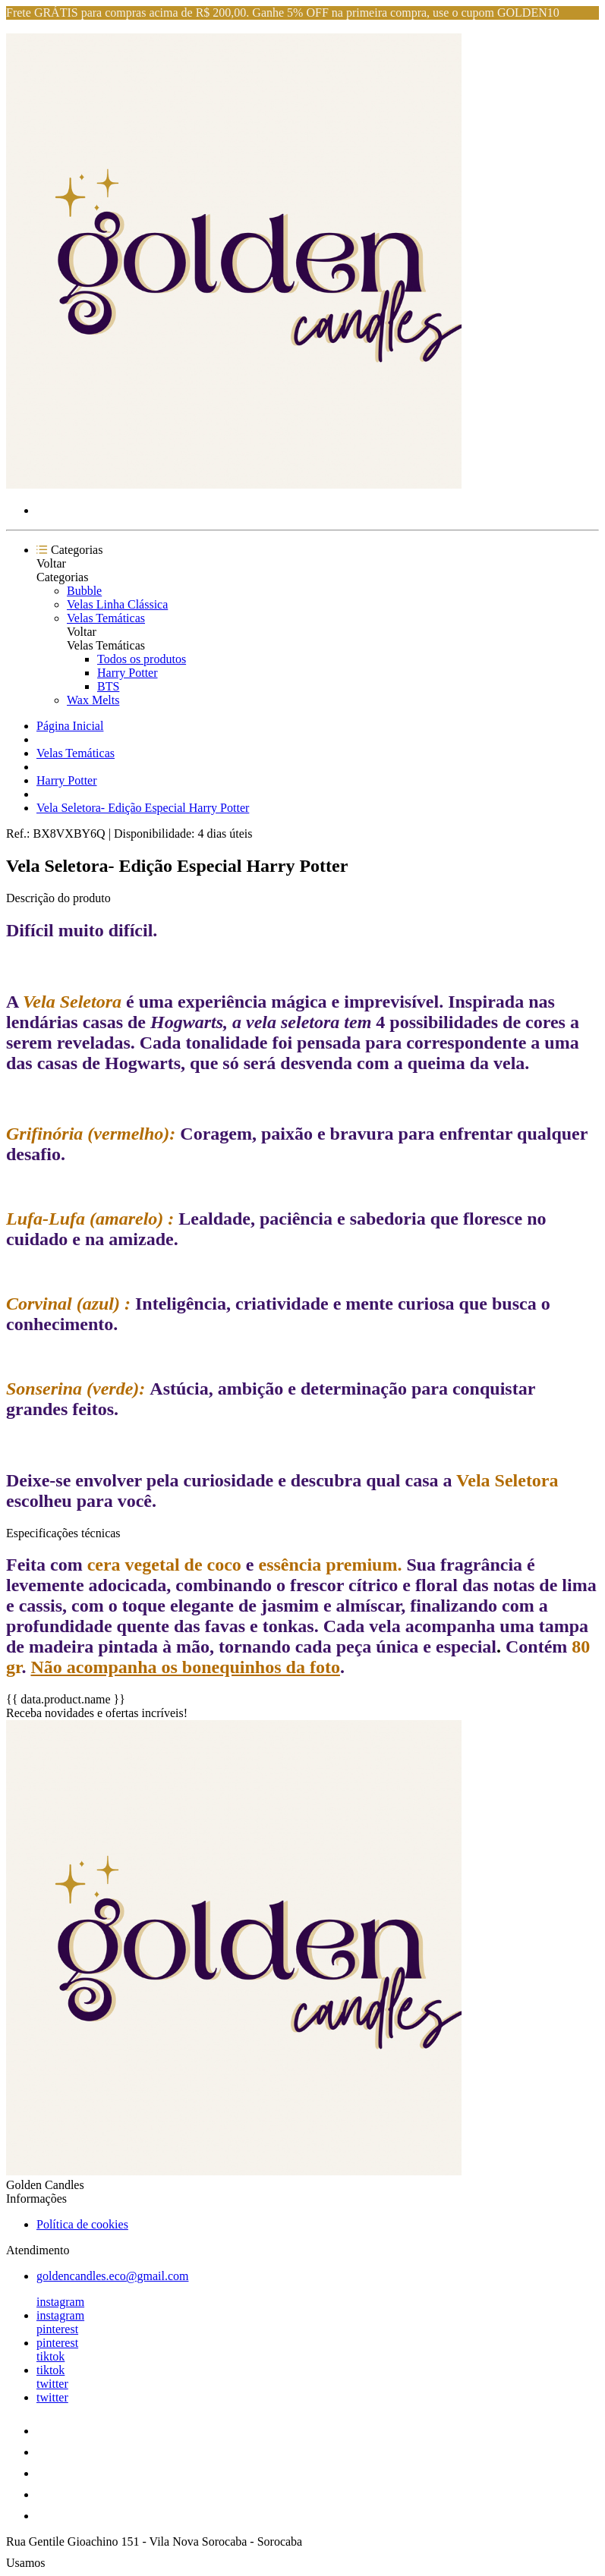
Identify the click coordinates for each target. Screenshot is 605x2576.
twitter (52, 2383)
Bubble (84, 590)
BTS (108, 686)
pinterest (57, 2329)
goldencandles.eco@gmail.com (112, 2275)
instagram (60, 2301)
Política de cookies (82, 2224)
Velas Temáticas (106, 618)
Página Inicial (69, 725)
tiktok (50, 2356)
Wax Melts (93, 700)
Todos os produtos (141, 659)
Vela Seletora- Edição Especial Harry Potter (142, 807)
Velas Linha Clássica (117, 604)
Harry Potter (127, 672)
